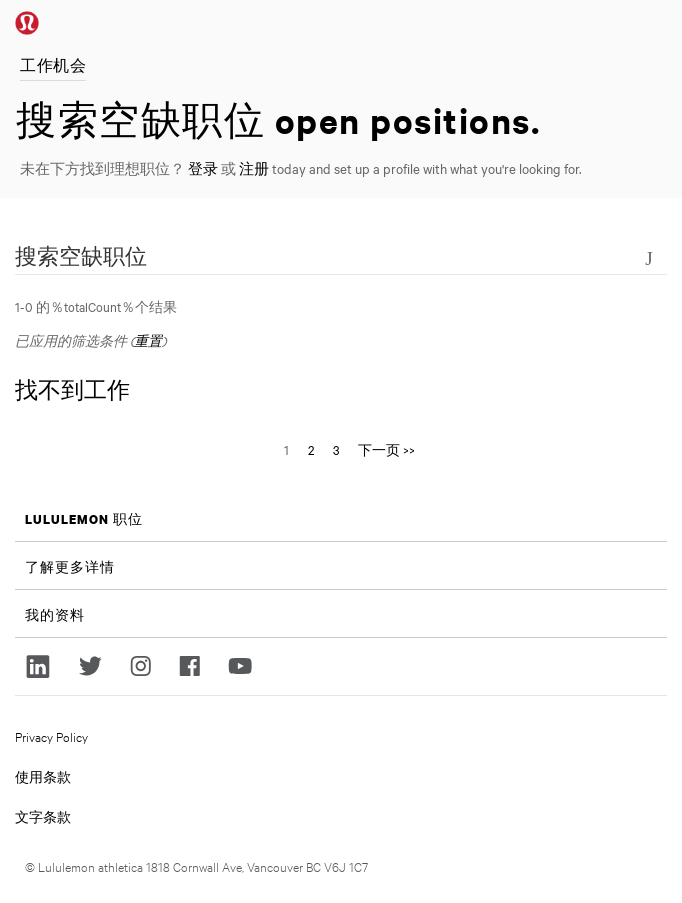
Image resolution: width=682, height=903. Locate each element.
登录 (203, 168)
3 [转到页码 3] (336, 449)
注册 (254, 168)
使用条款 (43, 776)
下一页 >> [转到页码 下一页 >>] (386, 449)
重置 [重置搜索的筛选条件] (148, 340)
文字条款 (43, 816)
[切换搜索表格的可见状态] (649, 256)
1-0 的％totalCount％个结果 (96, 306)
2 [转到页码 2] (311, 449)
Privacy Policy (51, 736)
